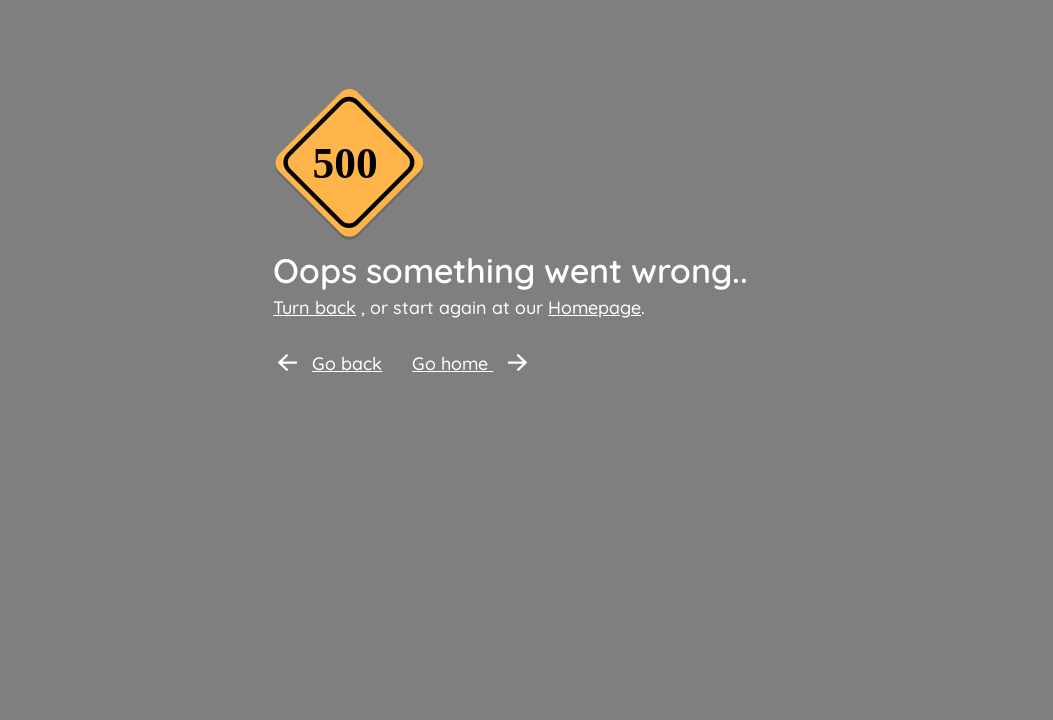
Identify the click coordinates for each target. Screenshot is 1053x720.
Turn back (314, 307)
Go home (469, 363)
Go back (330, 363)
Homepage (594, 307)
